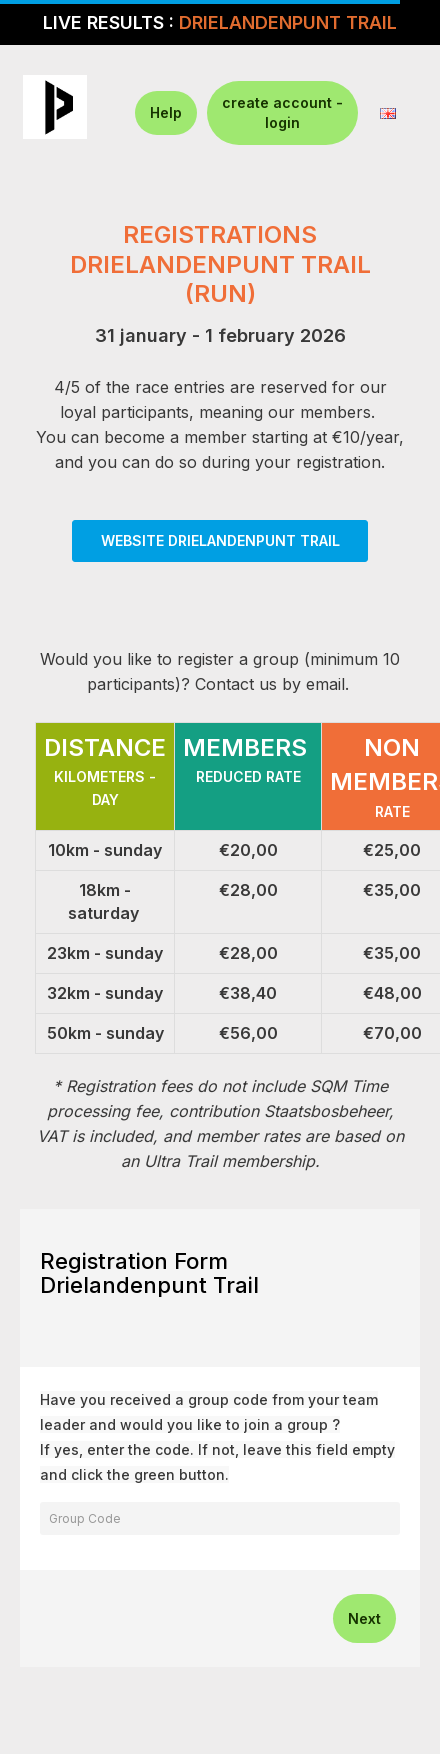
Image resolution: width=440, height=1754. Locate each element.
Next (364, 1618)
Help (166, 112)
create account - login (282, 112)
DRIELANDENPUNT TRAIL (288, 22)
